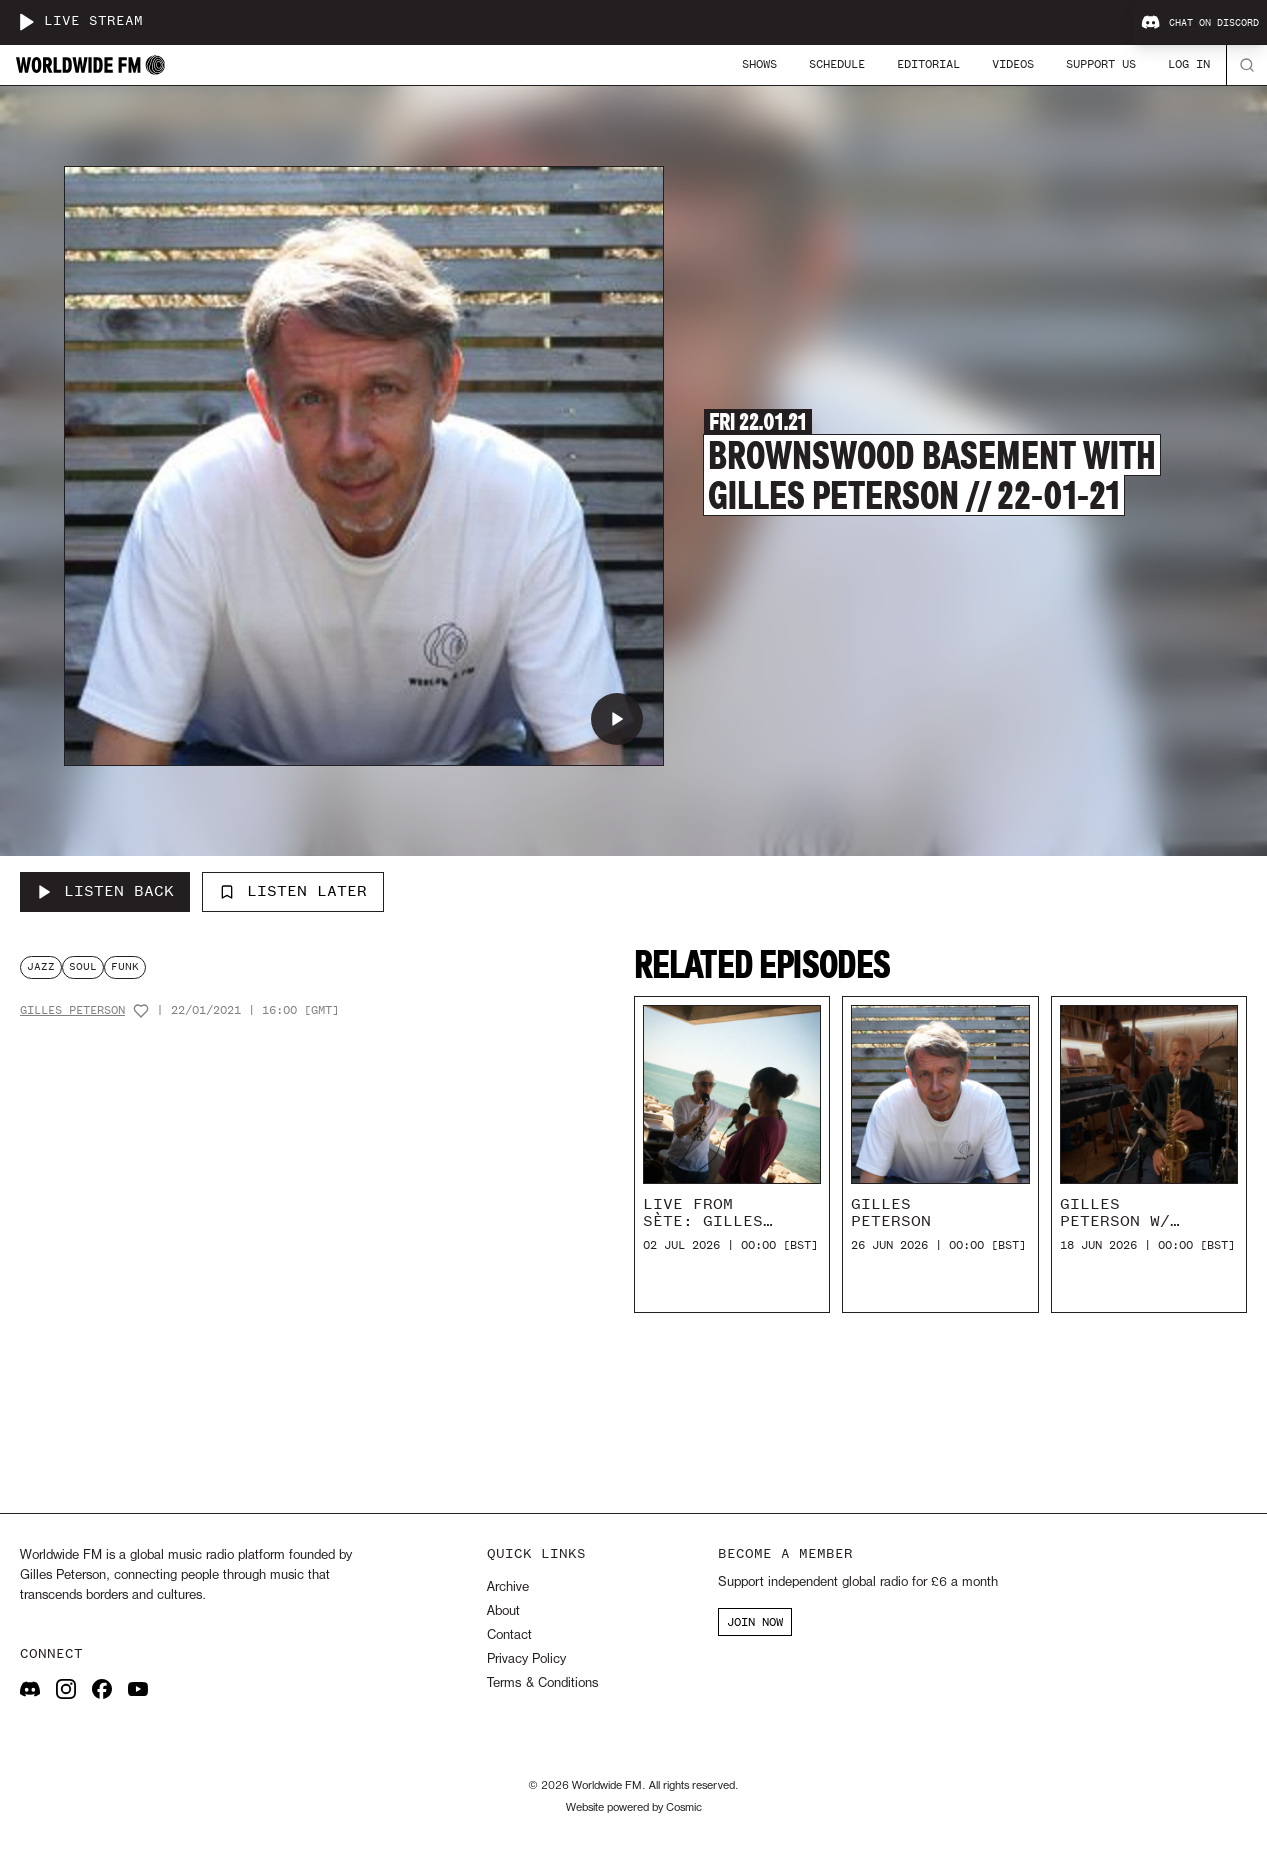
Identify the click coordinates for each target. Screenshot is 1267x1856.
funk (125, 966)
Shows (759, 64)
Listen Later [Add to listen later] (293, 891)
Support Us (1101, 64)
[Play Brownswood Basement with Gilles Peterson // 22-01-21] (617, 719)
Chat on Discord (1200, 23)
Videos (1013, 64)
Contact (509, 1635)
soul (83, 966)
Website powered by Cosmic (634, 1808)
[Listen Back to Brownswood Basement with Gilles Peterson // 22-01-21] (105, 892)
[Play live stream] (26, 22)
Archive (508, 1587)
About (503, 1611)
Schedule (837, 64)
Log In (1189, 64)
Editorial (928, 64)
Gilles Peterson (72, 1010)
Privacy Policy (526, 1659)
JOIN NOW (755, 1622)
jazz (41, 966)
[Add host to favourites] (141, 1011)
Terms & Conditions (542, 1683)
